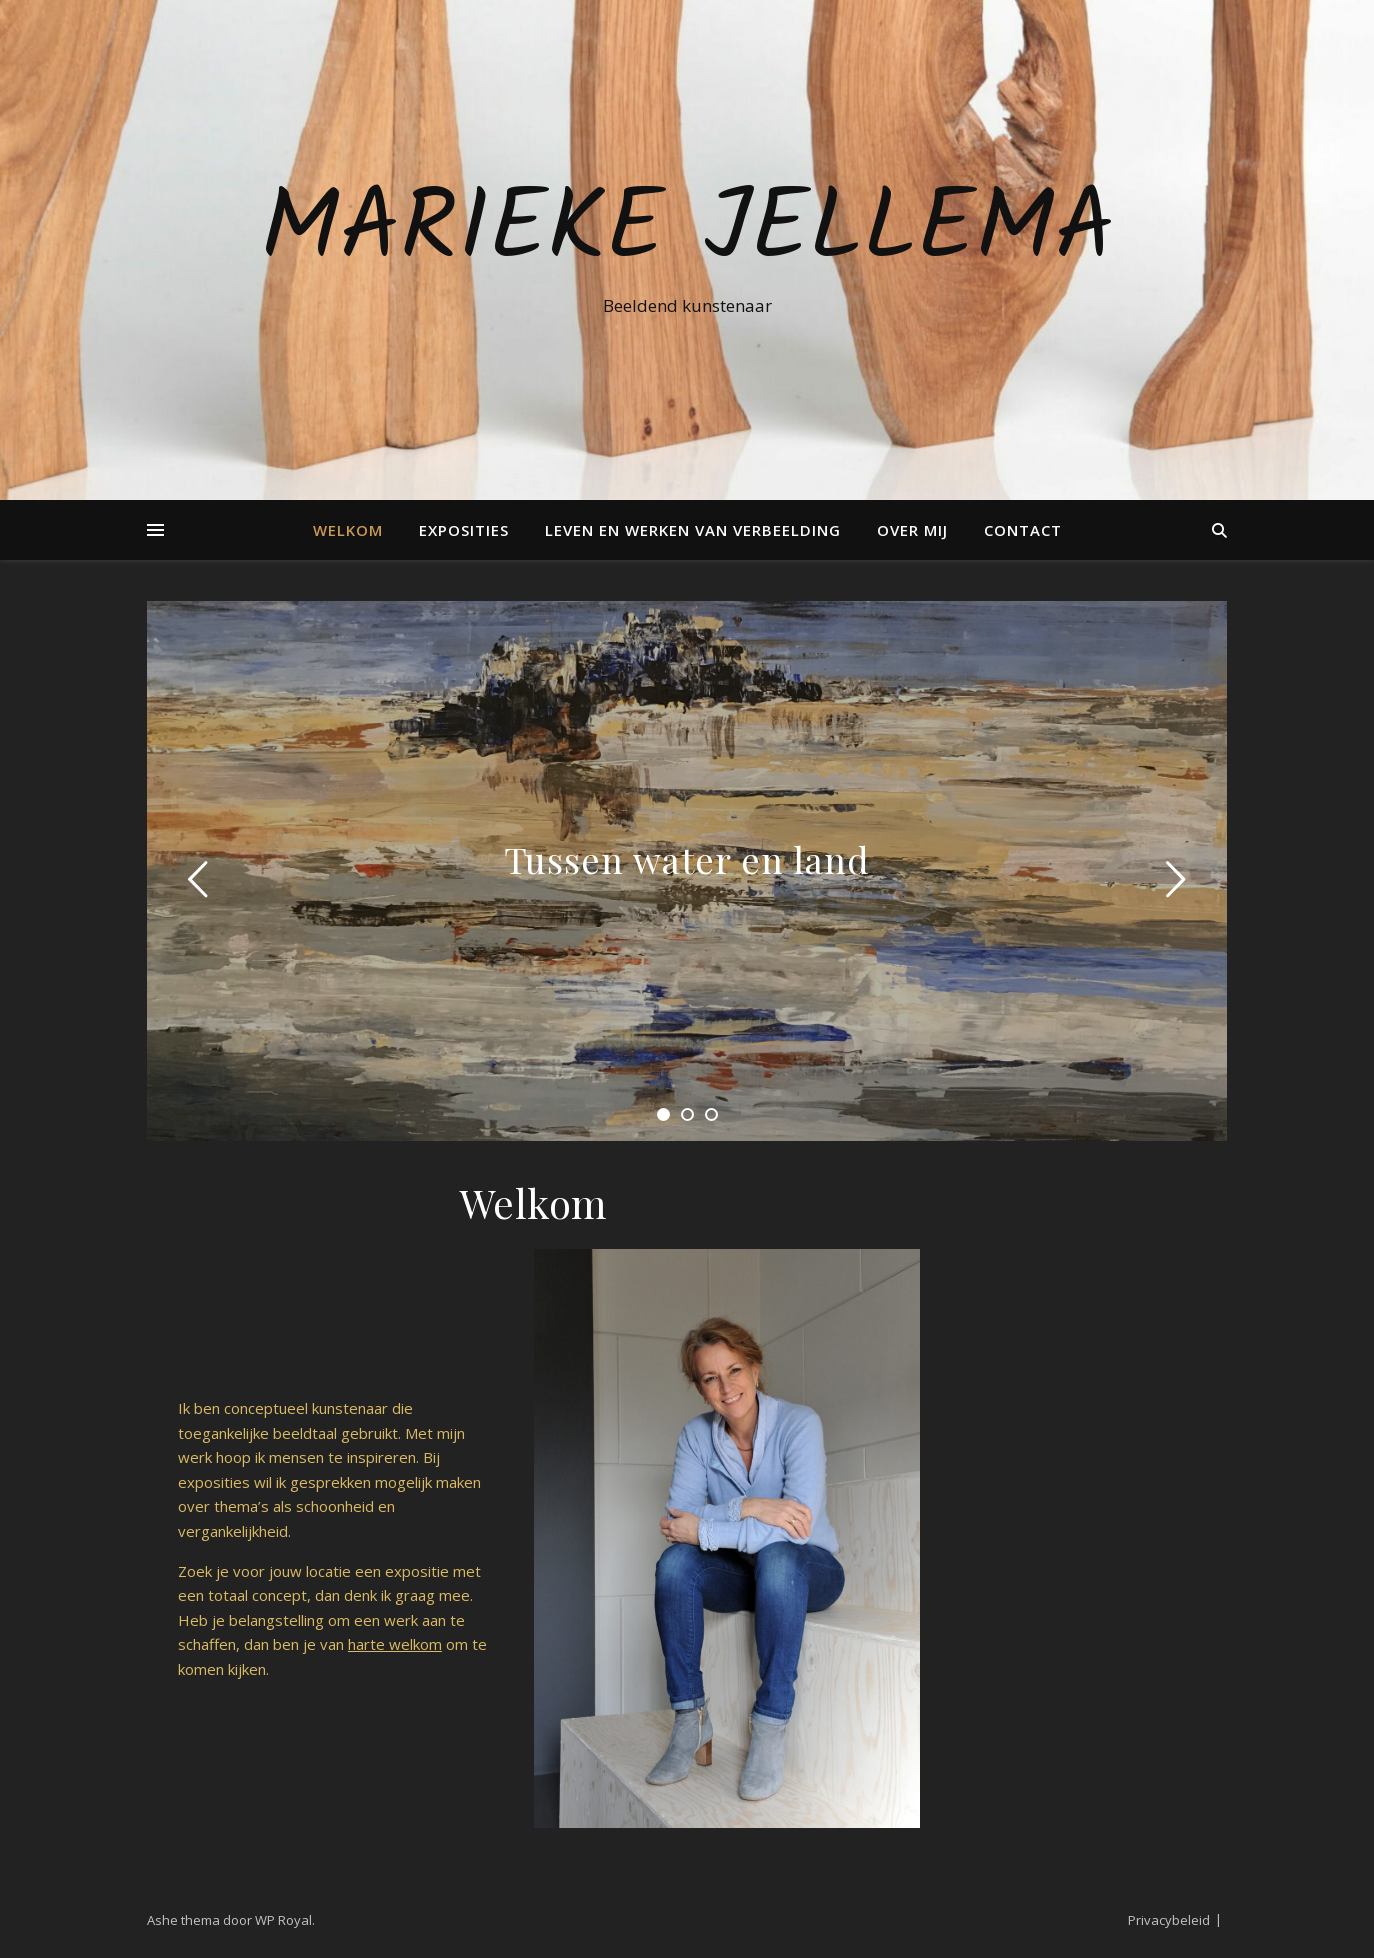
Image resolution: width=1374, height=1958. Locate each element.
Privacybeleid (1169, 1920)
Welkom (348, 530)
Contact (1023, 530)
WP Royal (283, 1920)
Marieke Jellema (687, 232)
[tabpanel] (687, 871)
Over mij (912, 530)
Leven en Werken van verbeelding (693, 530)
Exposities (464, 530)
